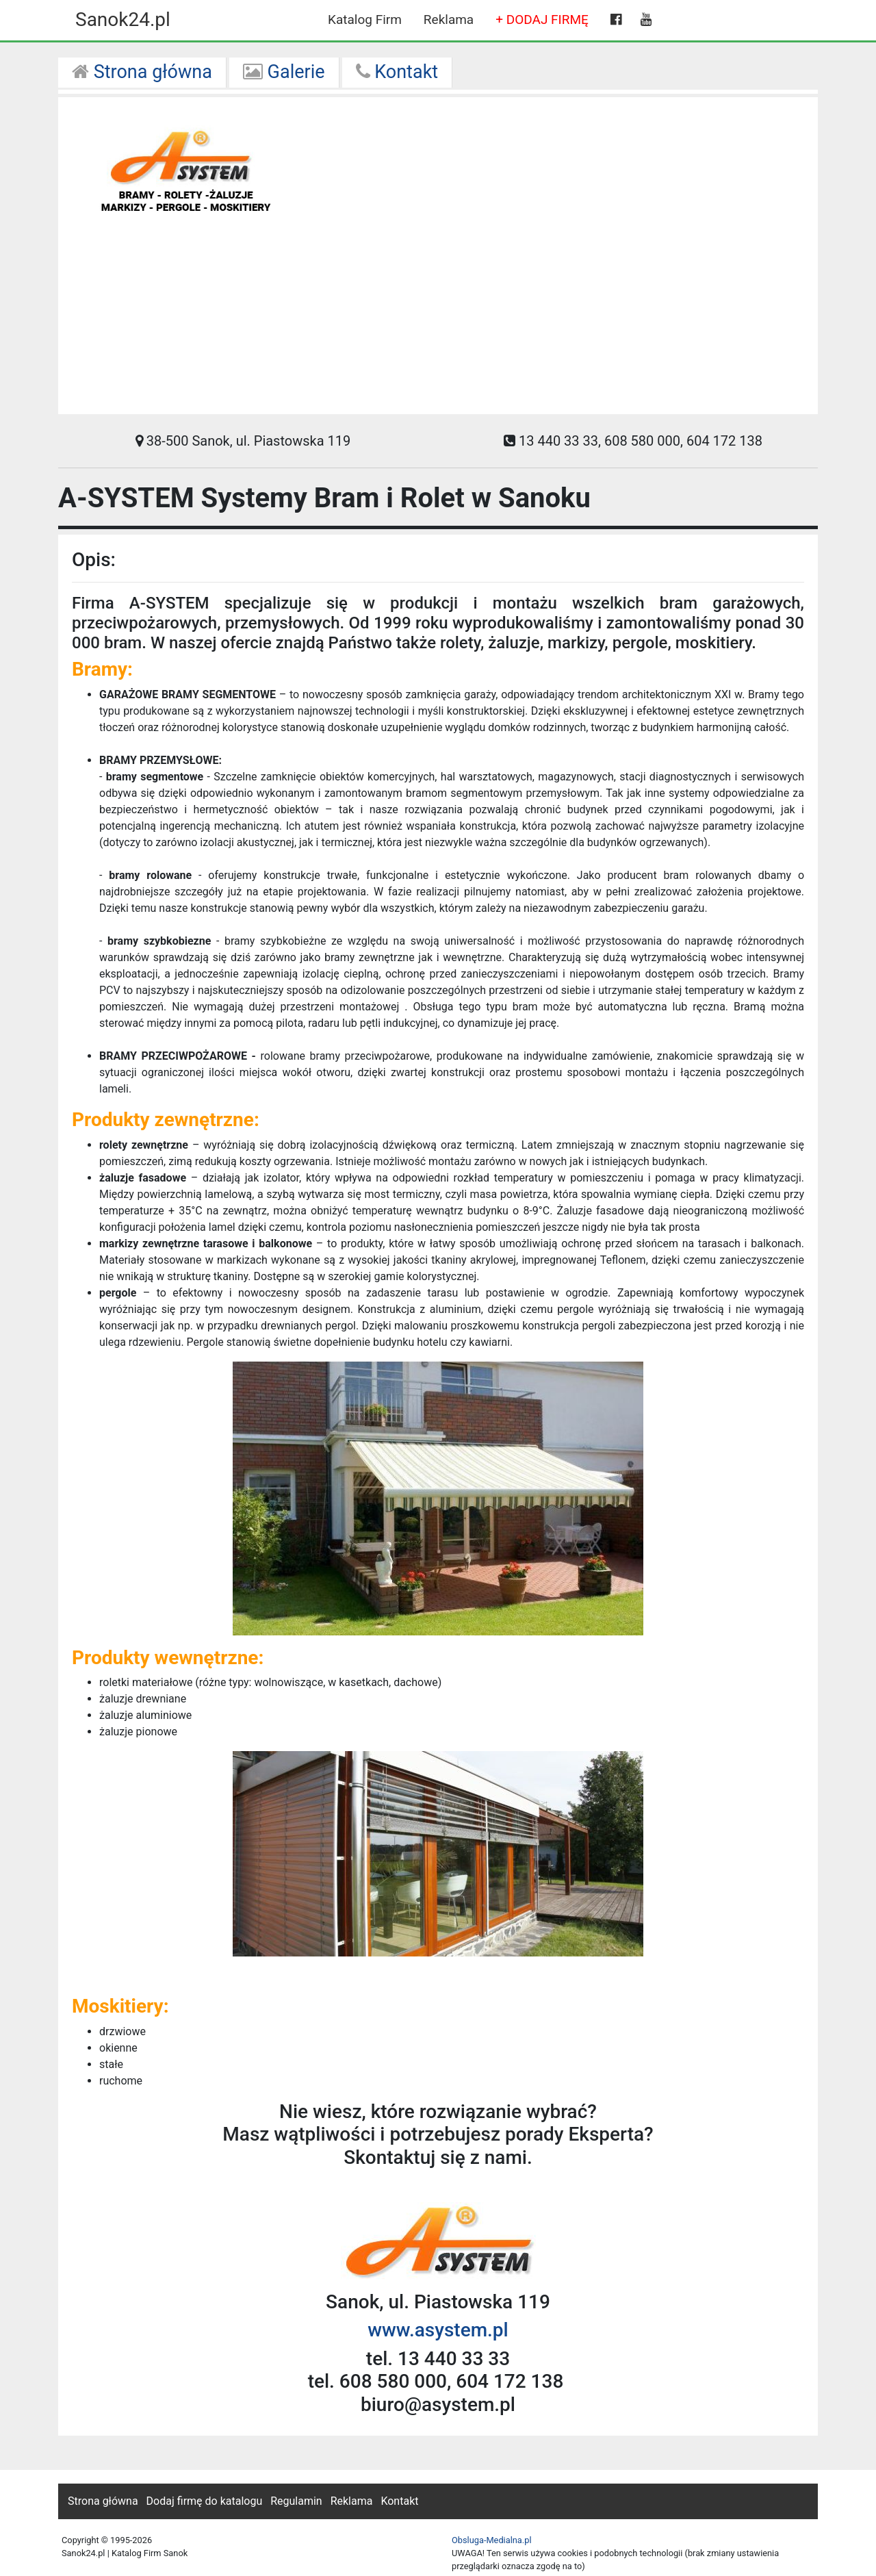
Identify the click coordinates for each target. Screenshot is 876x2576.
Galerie (284, 72)
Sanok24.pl (122, 19)
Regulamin (296, 2501)
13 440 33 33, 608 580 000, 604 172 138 (633, 441)
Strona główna (142, 72)
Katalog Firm (365, 19)
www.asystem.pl (438, 2330)
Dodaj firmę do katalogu (204, 2501)
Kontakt (397, 72)
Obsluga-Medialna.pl (492, 2540)
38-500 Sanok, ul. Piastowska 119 (243, 441)
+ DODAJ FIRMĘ (542, 19)
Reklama (449, 19)
